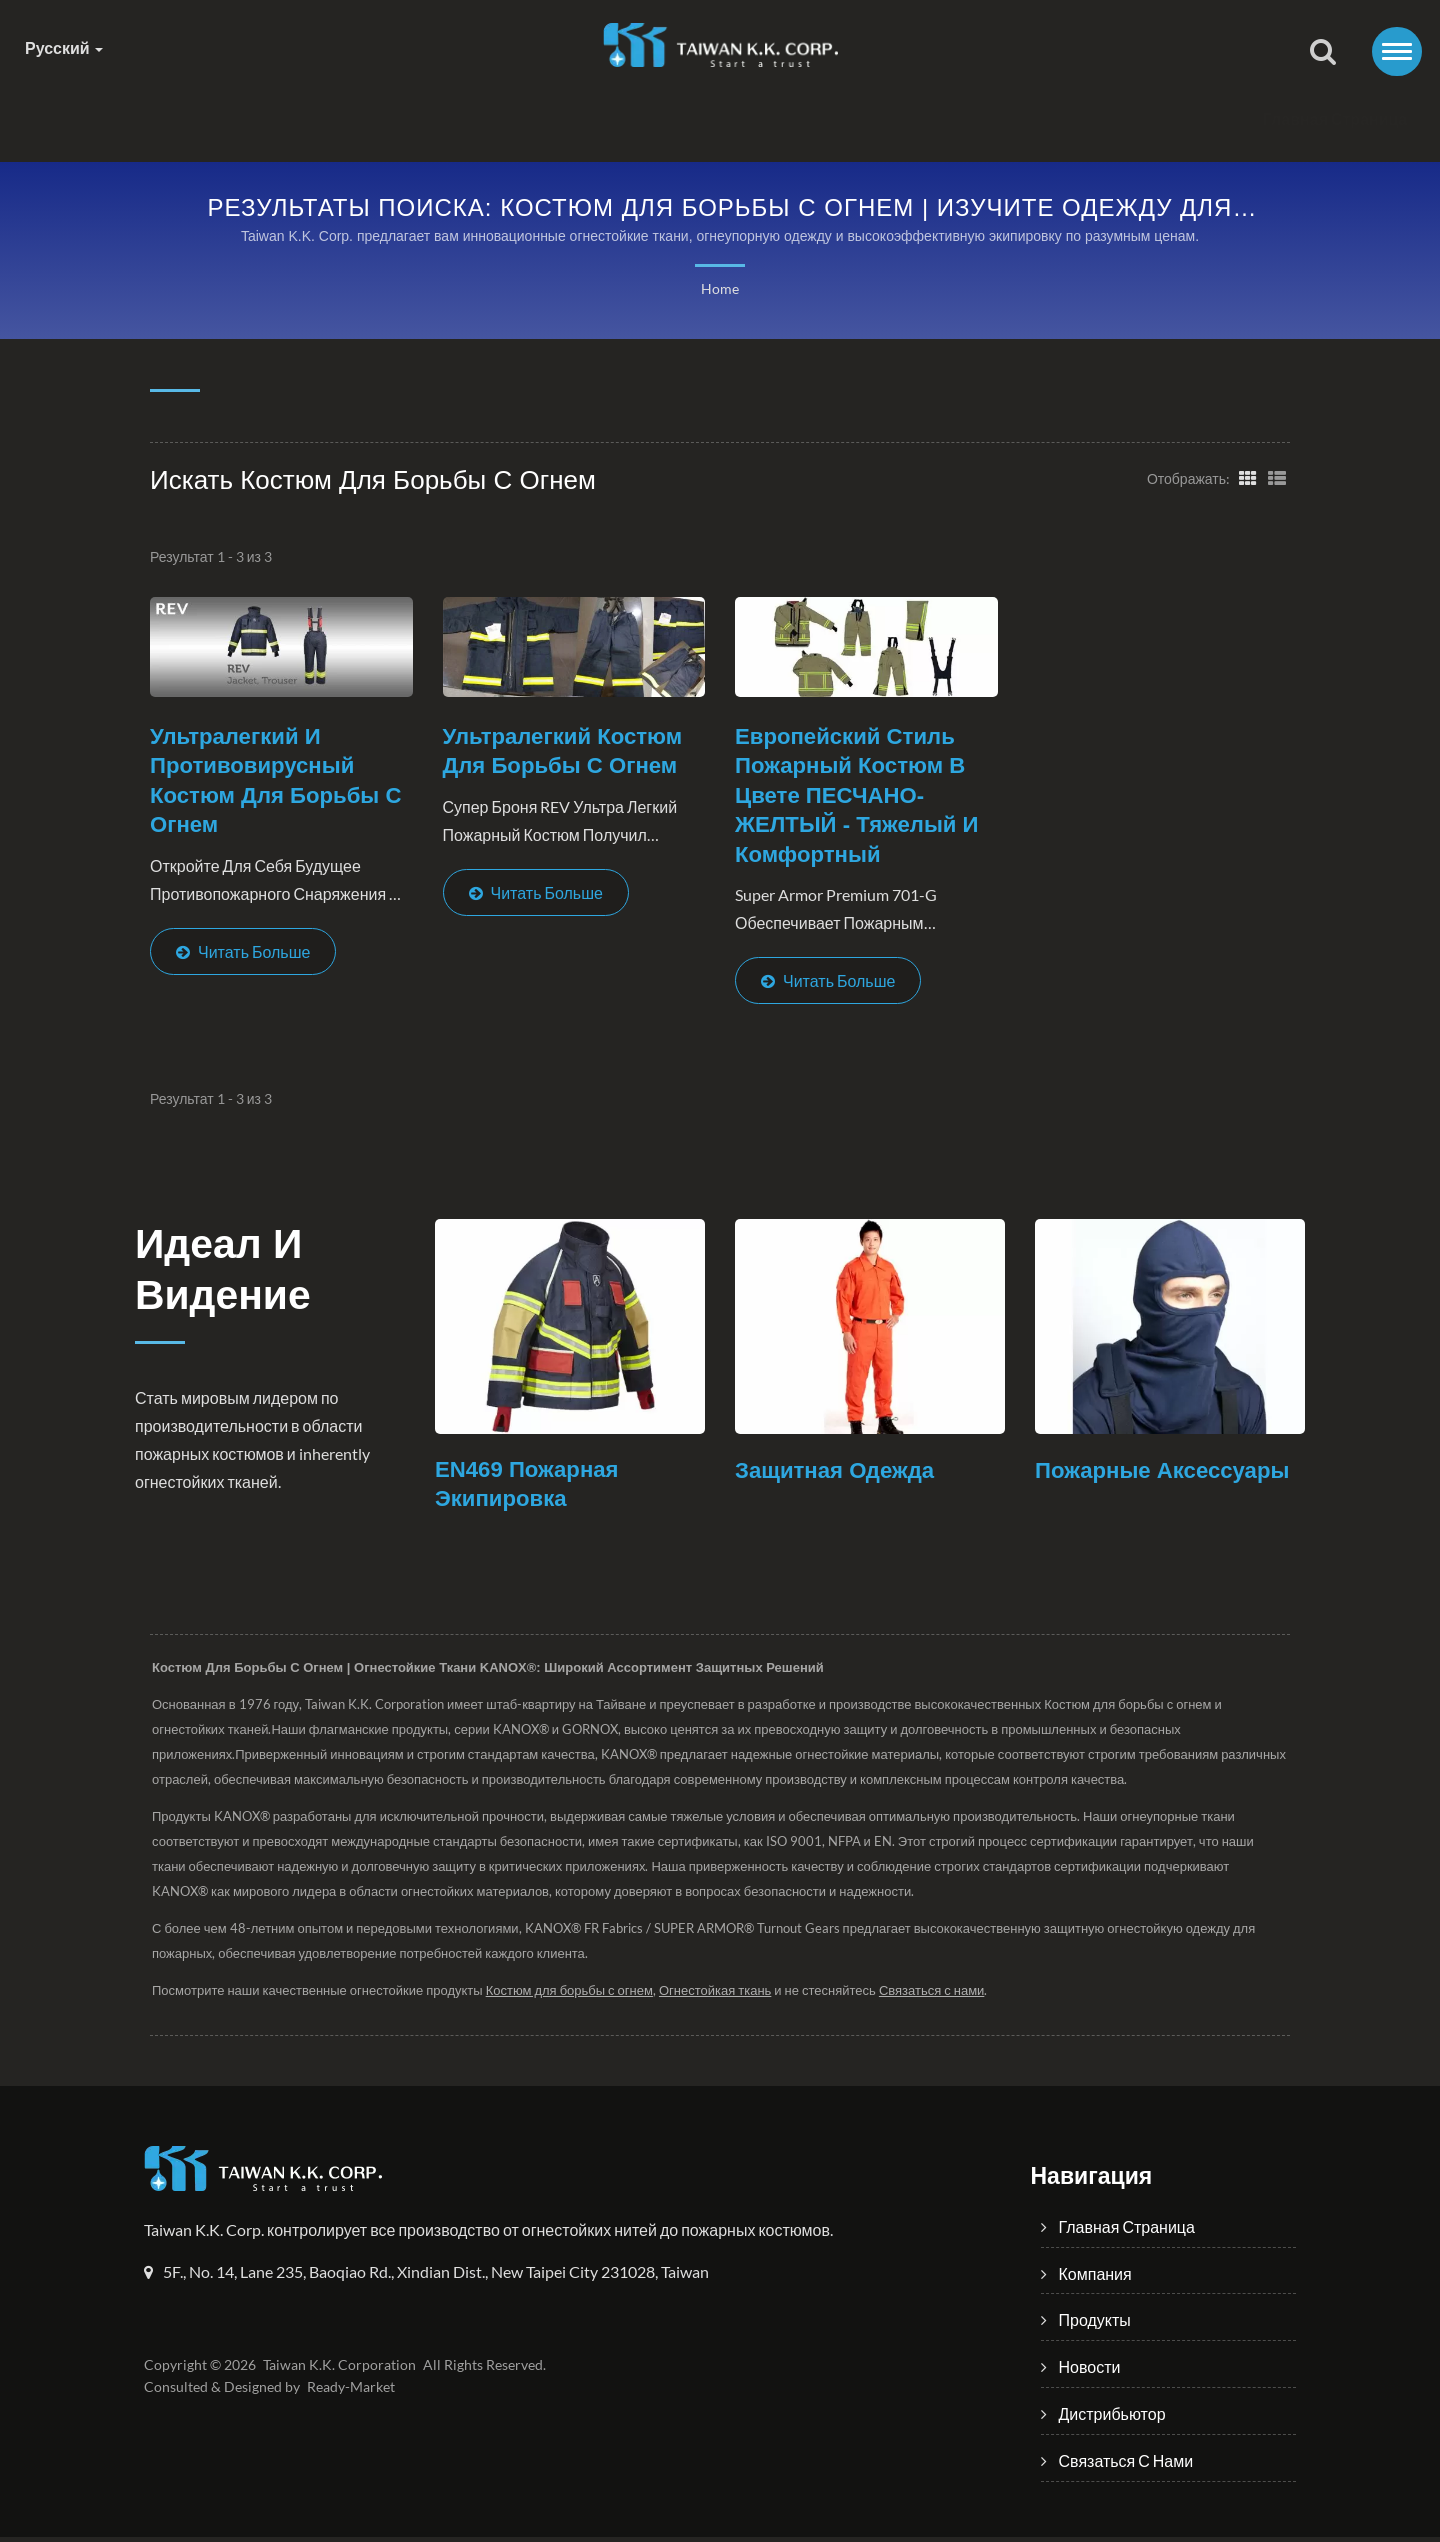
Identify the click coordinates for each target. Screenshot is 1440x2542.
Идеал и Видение (232, 1278)
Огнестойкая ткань (722, 1995)
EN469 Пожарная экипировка (530, 1489)
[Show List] (1277, 478)
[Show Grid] (1246, 478)
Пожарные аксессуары (1167, 1474)
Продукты (630, 119)
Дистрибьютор (937, 119)
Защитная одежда (838, 1474)
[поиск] (1323, 53)
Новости (778, 119)
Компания (476, 119)
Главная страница (297, 119)
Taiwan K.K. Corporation (336, 2370)
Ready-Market (354, 2392)
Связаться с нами (1136, 119)
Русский (64, 48)
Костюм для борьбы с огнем (574, 1995)
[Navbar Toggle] (1397, 51)
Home (719, 290)
